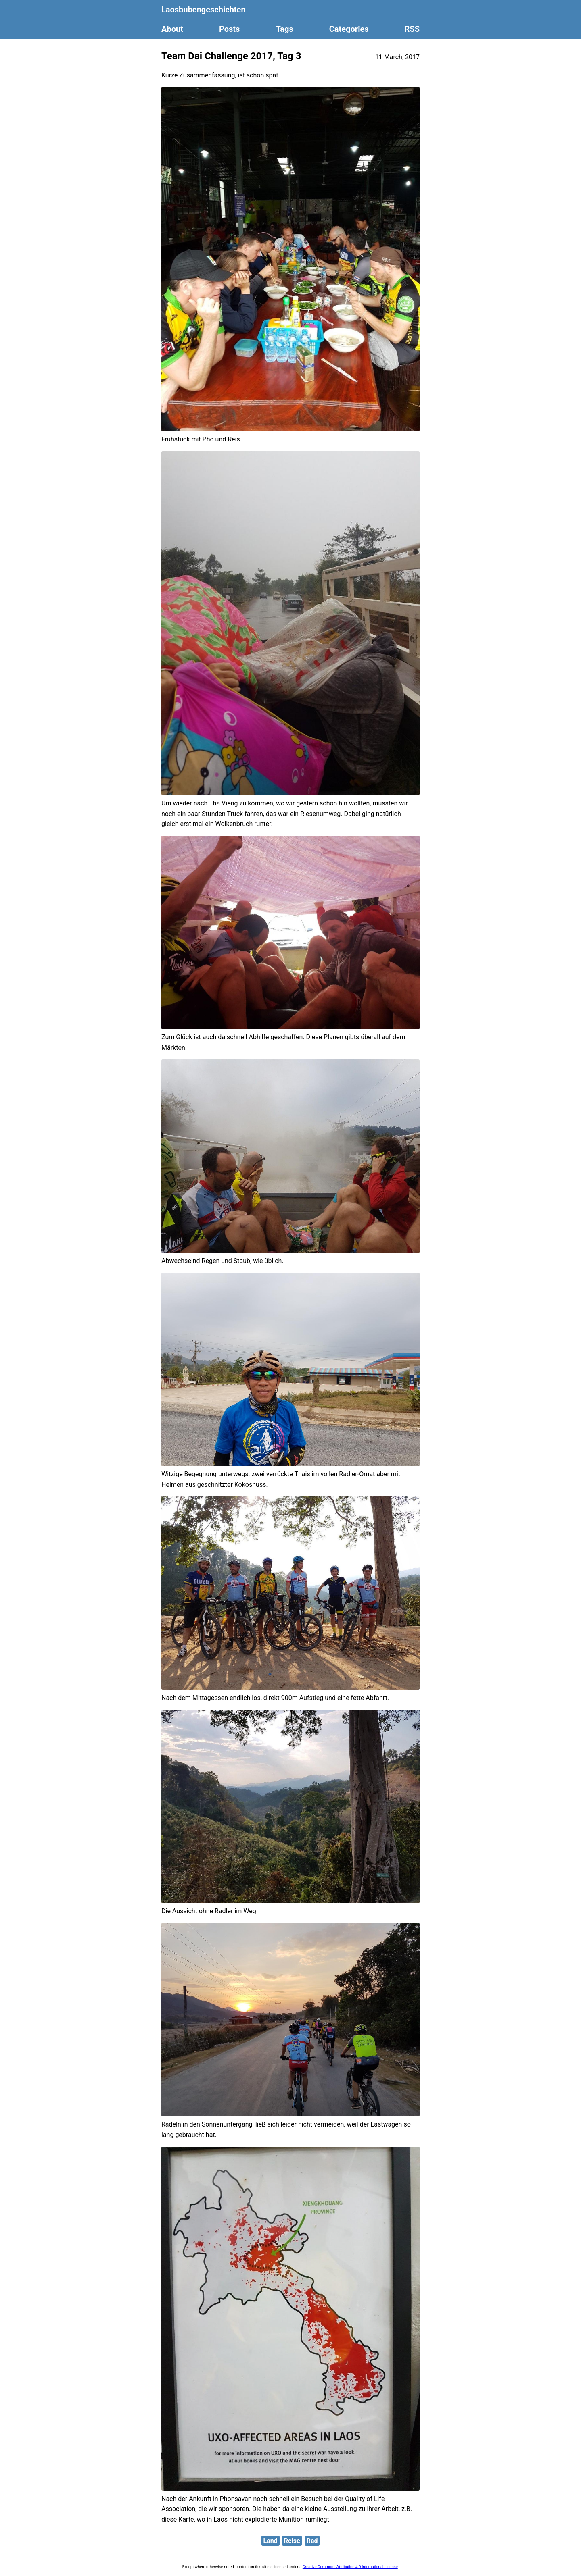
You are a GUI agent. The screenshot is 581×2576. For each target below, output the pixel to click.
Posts (229, 29)
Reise (292, 2541)
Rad (312, 2541)
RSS (412, 29)
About (172, 29)
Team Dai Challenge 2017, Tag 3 (231, 56)
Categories (349, 29)
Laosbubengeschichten (203, 10)
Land (270, 2541)
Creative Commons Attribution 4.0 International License (350, 2566)
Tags (284, 29)
